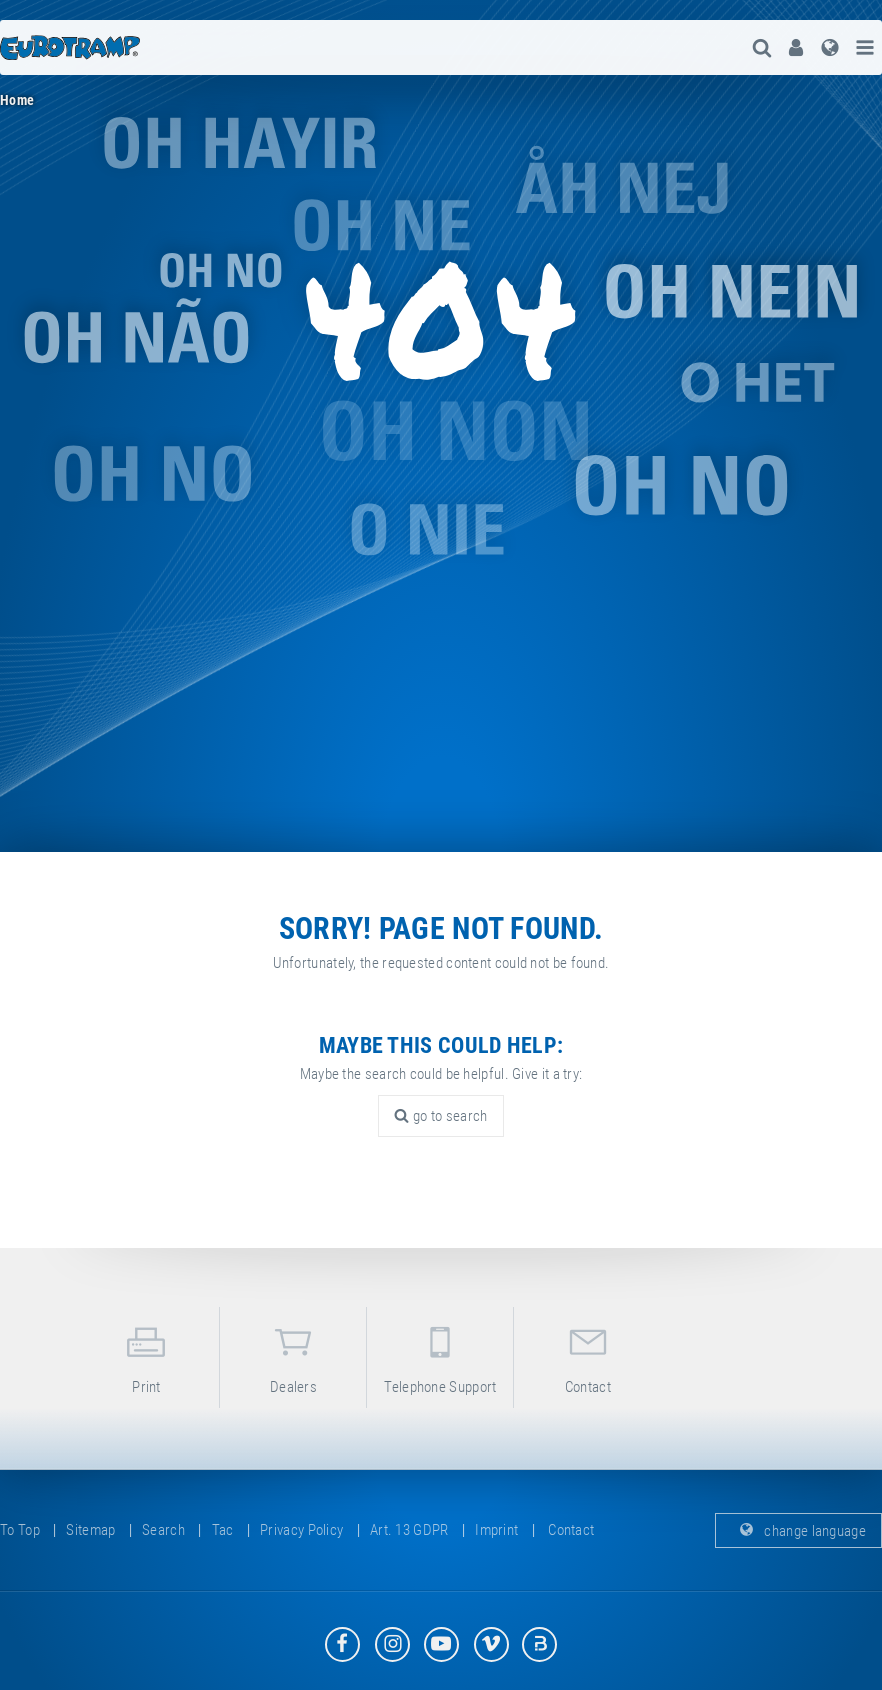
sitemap (90, 1530)
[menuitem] (796, 47)
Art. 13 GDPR (409, 1530)
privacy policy (301, 1530)
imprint (496, 1530)
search (163, 1530)
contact (587, 1356)
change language (798, 1530)
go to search (440, 1116)
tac (223, 1530)
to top (20, 1530)
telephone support (440, 1356)
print (146, 1356)
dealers (293, 1356)
